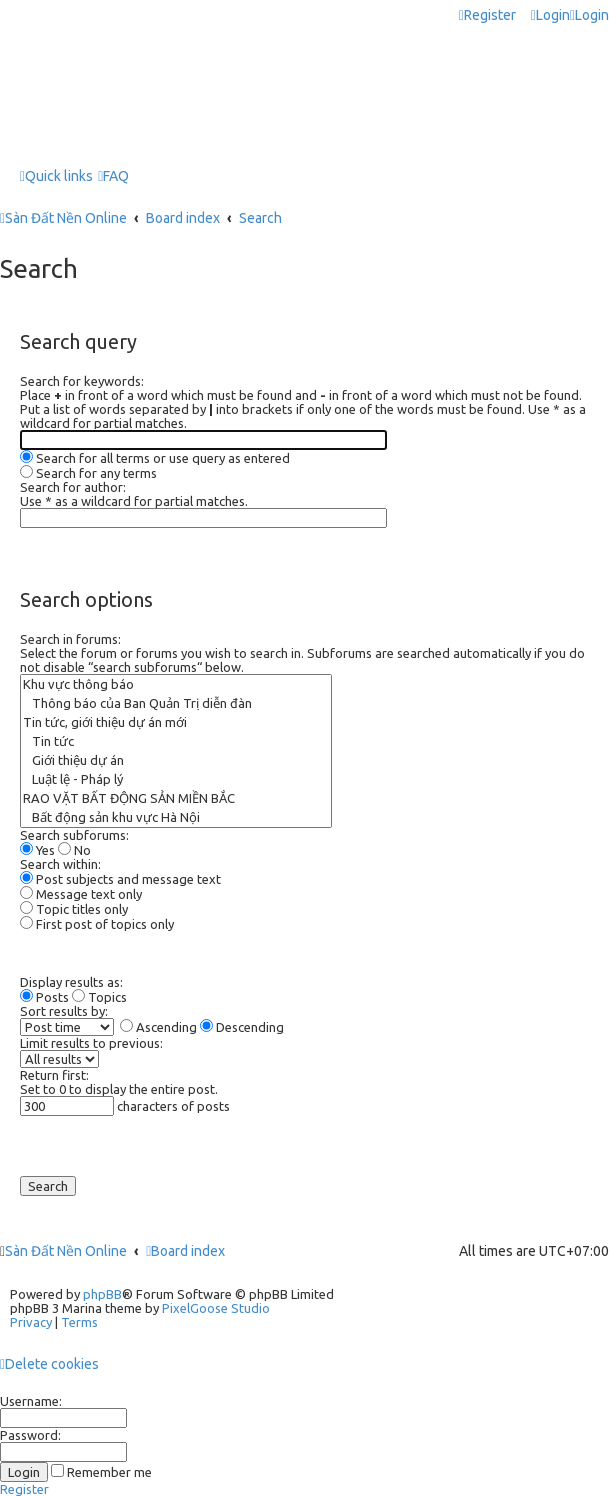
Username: (31, 1401)
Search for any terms (88, 473)
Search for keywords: (82, 381)
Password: (30, 1435)
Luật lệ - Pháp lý (176, 779)
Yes (37, 850)
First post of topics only (97, 924)
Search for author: (73, 487)
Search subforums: (74, 835)
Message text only (81, 894)
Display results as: (71, 982)
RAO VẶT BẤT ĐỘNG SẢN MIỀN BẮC (176, 798)
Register (24, 1489)
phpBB (102, 1294)
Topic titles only (74, 909)
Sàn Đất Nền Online (66, 1251)
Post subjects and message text (120, 879)
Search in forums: (70, 639)
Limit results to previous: (91, 1043)
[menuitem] (550, 15)
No (74, 850)
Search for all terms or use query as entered (155, 458)
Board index (185, 1251)
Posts (44, 997)
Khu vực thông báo (176, 684)
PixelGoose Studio (216, 1308)
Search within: (60, 864)
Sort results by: (64, 1011)
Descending (242, 1027)
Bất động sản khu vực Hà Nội (176, 817)
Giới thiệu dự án (176, 760)
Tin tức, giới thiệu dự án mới (176, 722)
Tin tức (176, 741)
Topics (99, 997)
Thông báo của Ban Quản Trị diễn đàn (176, 703)
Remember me (101, 1472)
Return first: (54, 1075)
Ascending (158, 1027)
